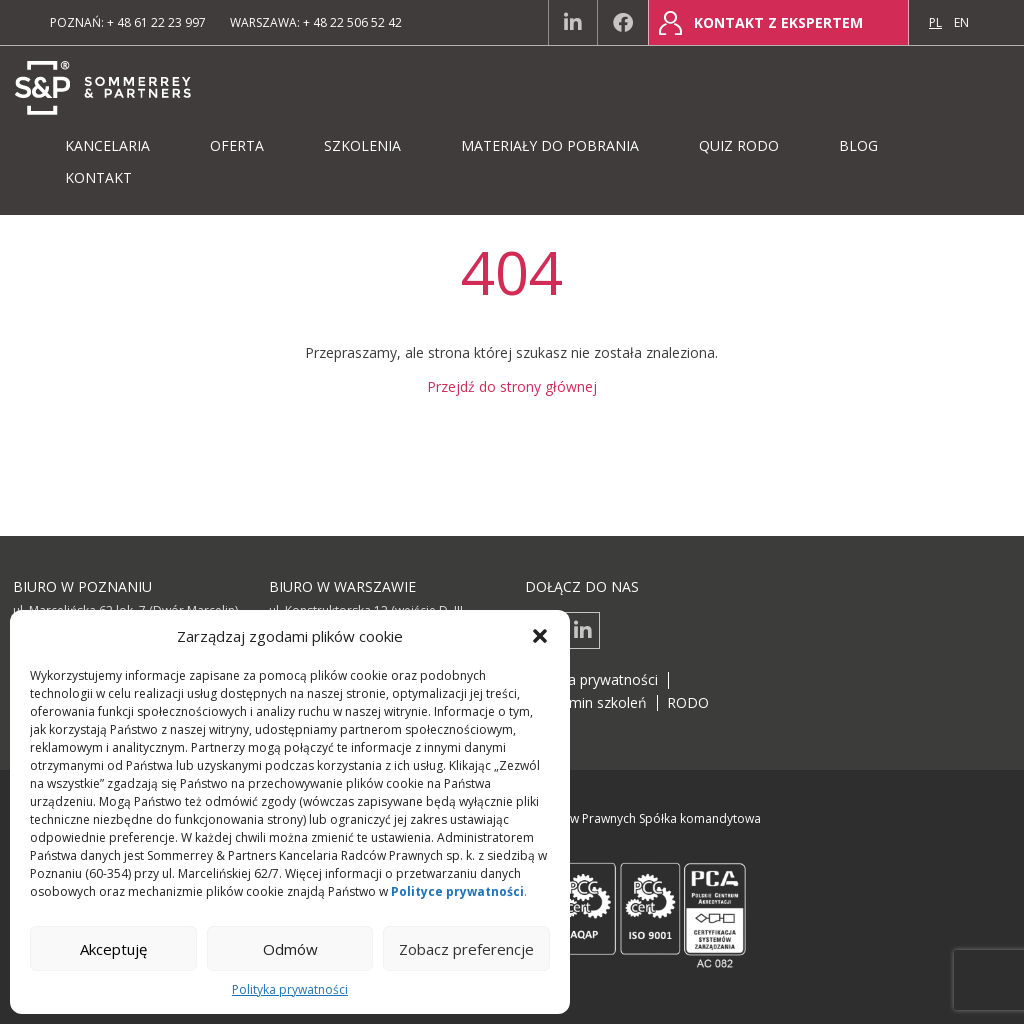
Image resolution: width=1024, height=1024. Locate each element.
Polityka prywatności (290, 989)
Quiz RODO (739, 145)
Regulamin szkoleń (586, 702)
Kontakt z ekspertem (778, 22)
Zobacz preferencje (466, 949)
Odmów (290, 949)
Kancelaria (107, 145)
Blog (858, 145)
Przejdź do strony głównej (512, 386)
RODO (688, 702)
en (961, 22)
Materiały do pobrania (550, 145)
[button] (540, 636)
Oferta (237, 145)
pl (935, 22)
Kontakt (98, 177)
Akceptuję (113, 949)
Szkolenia (362, 145)
